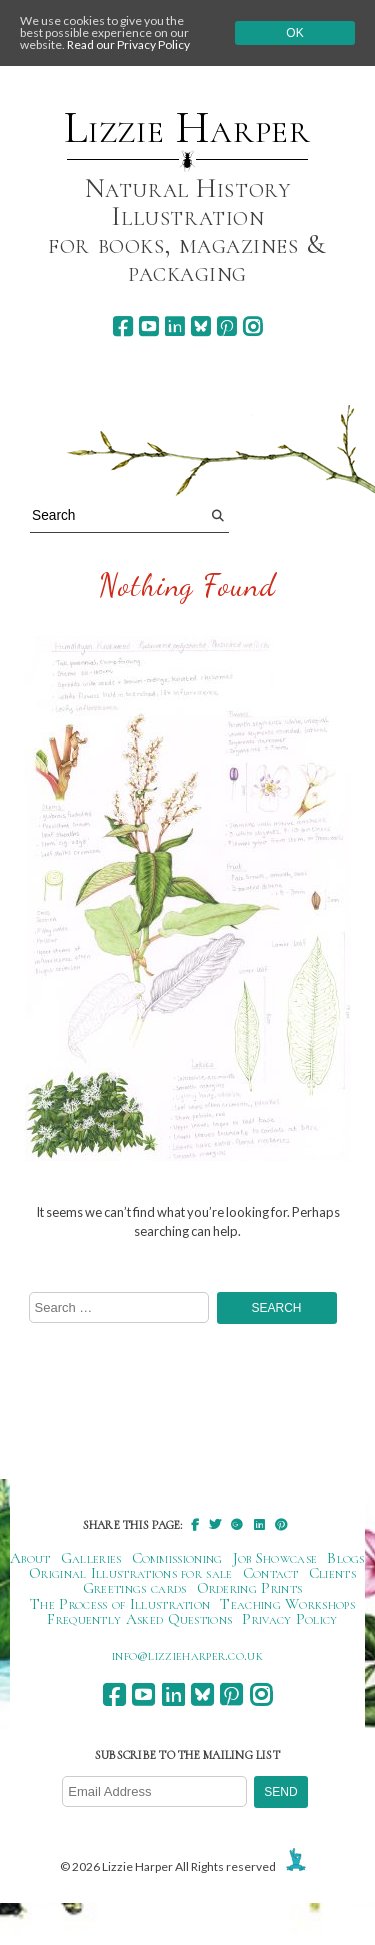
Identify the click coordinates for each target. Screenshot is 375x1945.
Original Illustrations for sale (131, 1573)
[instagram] (252, 326)
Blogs (346, 1558)
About (30, 1558)
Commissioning (177, 1558)
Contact (271, 1573)
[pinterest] (226, 326)
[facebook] (122, 326)
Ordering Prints (250, 1588)
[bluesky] (200, 326)
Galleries (91, 1558)
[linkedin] (174, 326)
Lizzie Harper (187, 128)
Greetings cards (135, 1588)
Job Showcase (275, 1558)
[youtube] (148, 326)
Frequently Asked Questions (139, 1619)
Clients (332, 1573)
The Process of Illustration (120, 1604)
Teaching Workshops (287, 1604)
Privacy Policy (289, 1619)
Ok (294, 33)
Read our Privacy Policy (128, 44)
